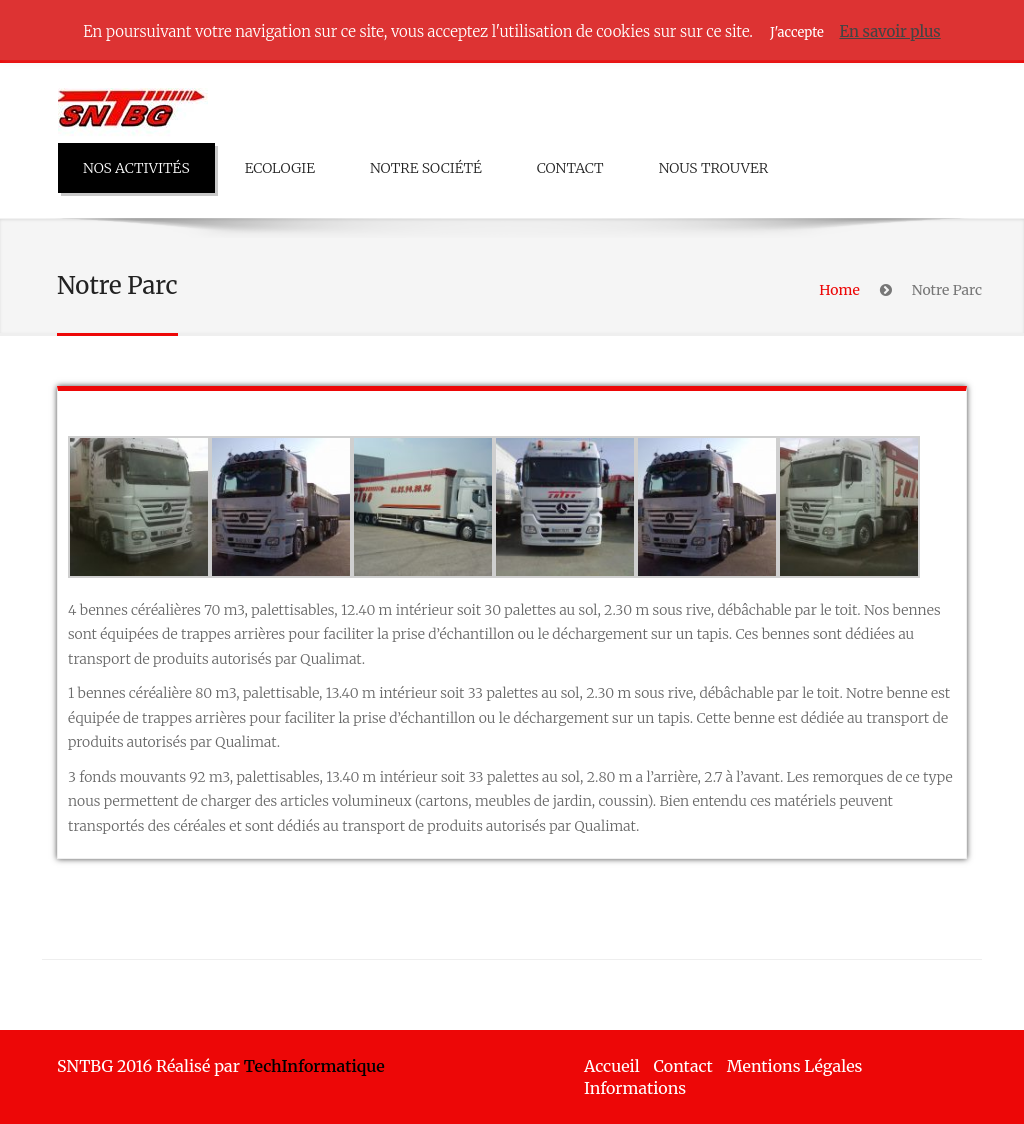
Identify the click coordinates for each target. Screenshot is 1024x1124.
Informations (635, 1088)
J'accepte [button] (797, 32)
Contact (570, 168)
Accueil (612, 1066)
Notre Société (426, 168)
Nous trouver (714, 168)
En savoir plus (889, 31)
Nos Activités (136, 168)
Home (839, 290)
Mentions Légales (795, 1066)
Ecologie (280, 168)
